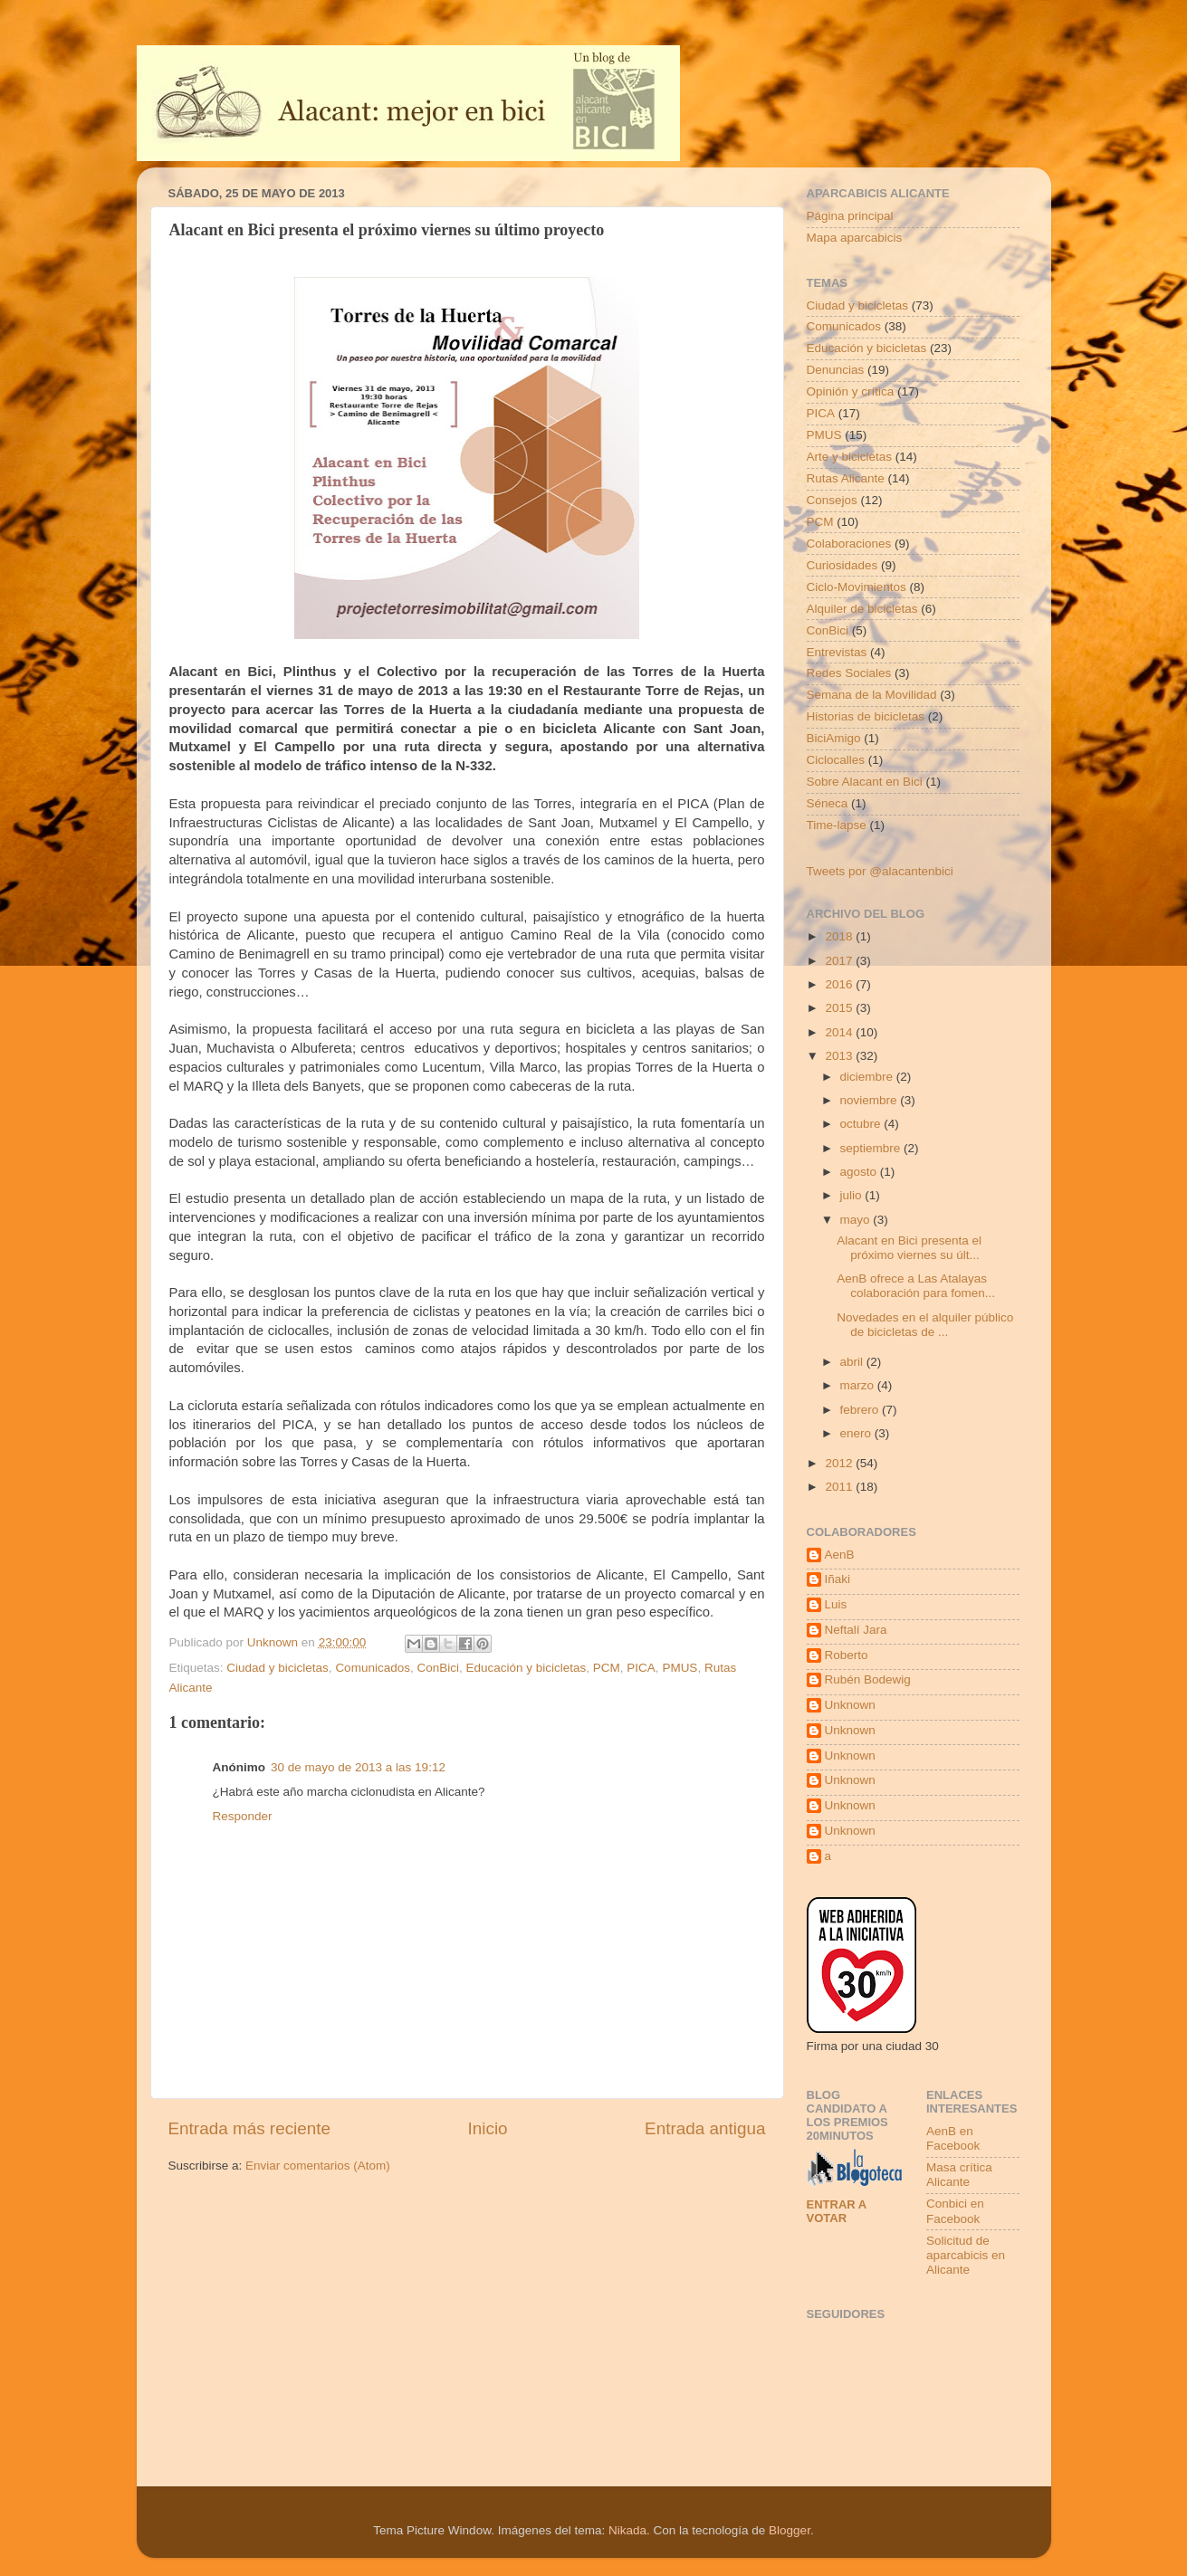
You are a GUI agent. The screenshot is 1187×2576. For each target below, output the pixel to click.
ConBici (437, 1667)
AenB (840, 1554)
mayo (857, 1219)
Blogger (789, 2530)
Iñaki (838, 1579)
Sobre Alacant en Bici (865, 781)
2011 (840, 1486)
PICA (641, 1667)
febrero (861, 1410)
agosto (860, 1171)
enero (857, 1433)
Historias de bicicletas (866, 716)
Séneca (827, 803)
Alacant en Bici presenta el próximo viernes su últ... (909, 1248)
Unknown (850, 1705)
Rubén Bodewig (868, 1679)
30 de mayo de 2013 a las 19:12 (358, 1767)
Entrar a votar (836, 2211)
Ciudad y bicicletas (277, 1667)
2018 (840, 936)
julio (853, 1195)
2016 (840, 984)
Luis (836, 1604)
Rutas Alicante (846, 478)
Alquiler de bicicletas (862, 608)
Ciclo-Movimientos (856, 587)
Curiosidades (842, 565)
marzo (858, 1385)
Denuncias (836, 370)
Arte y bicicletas (850, 456)
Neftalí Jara (856, 1629)
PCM (606, 1667)
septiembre (872, 1148)
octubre (862, 1124)
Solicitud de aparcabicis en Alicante (965, 2255)
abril (853, 1362)
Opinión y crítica (851, 391)
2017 (840, 961)
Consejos (832, 500)
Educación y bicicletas (525, 1667)
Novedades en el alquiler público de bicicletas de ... (925, 1325)
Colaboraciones (849, 543)
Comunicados (372, 1667)
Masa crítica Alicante (959, 2175)
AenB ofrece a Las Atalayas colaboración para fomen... (916, 1286)
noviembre (870, 1100)
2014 (840, 1032)
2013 (840, 1056)
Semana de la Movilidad (872, 694)
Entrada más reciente (249, 2128)
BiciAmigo (834, 738)
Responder (243, 1816)
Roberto (846, 1655)
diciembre (868, 1076)
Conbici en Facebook (955, 2211)
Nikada (627, 2530)
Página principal (850, 216)
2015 (840, 1008)
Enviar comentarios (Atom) (317, 2165)
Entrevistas (837, 652)
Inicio (488, 2128)
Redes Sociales (849, 673)
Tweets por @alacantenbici (880, 871)
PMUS (679, 1667)
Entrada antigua (705, 2128)
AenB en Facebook (953, 2138)
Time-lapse (836, 825)
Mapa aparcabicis (855, 237)
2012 (840, 1463)
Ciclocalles (836, 760)
